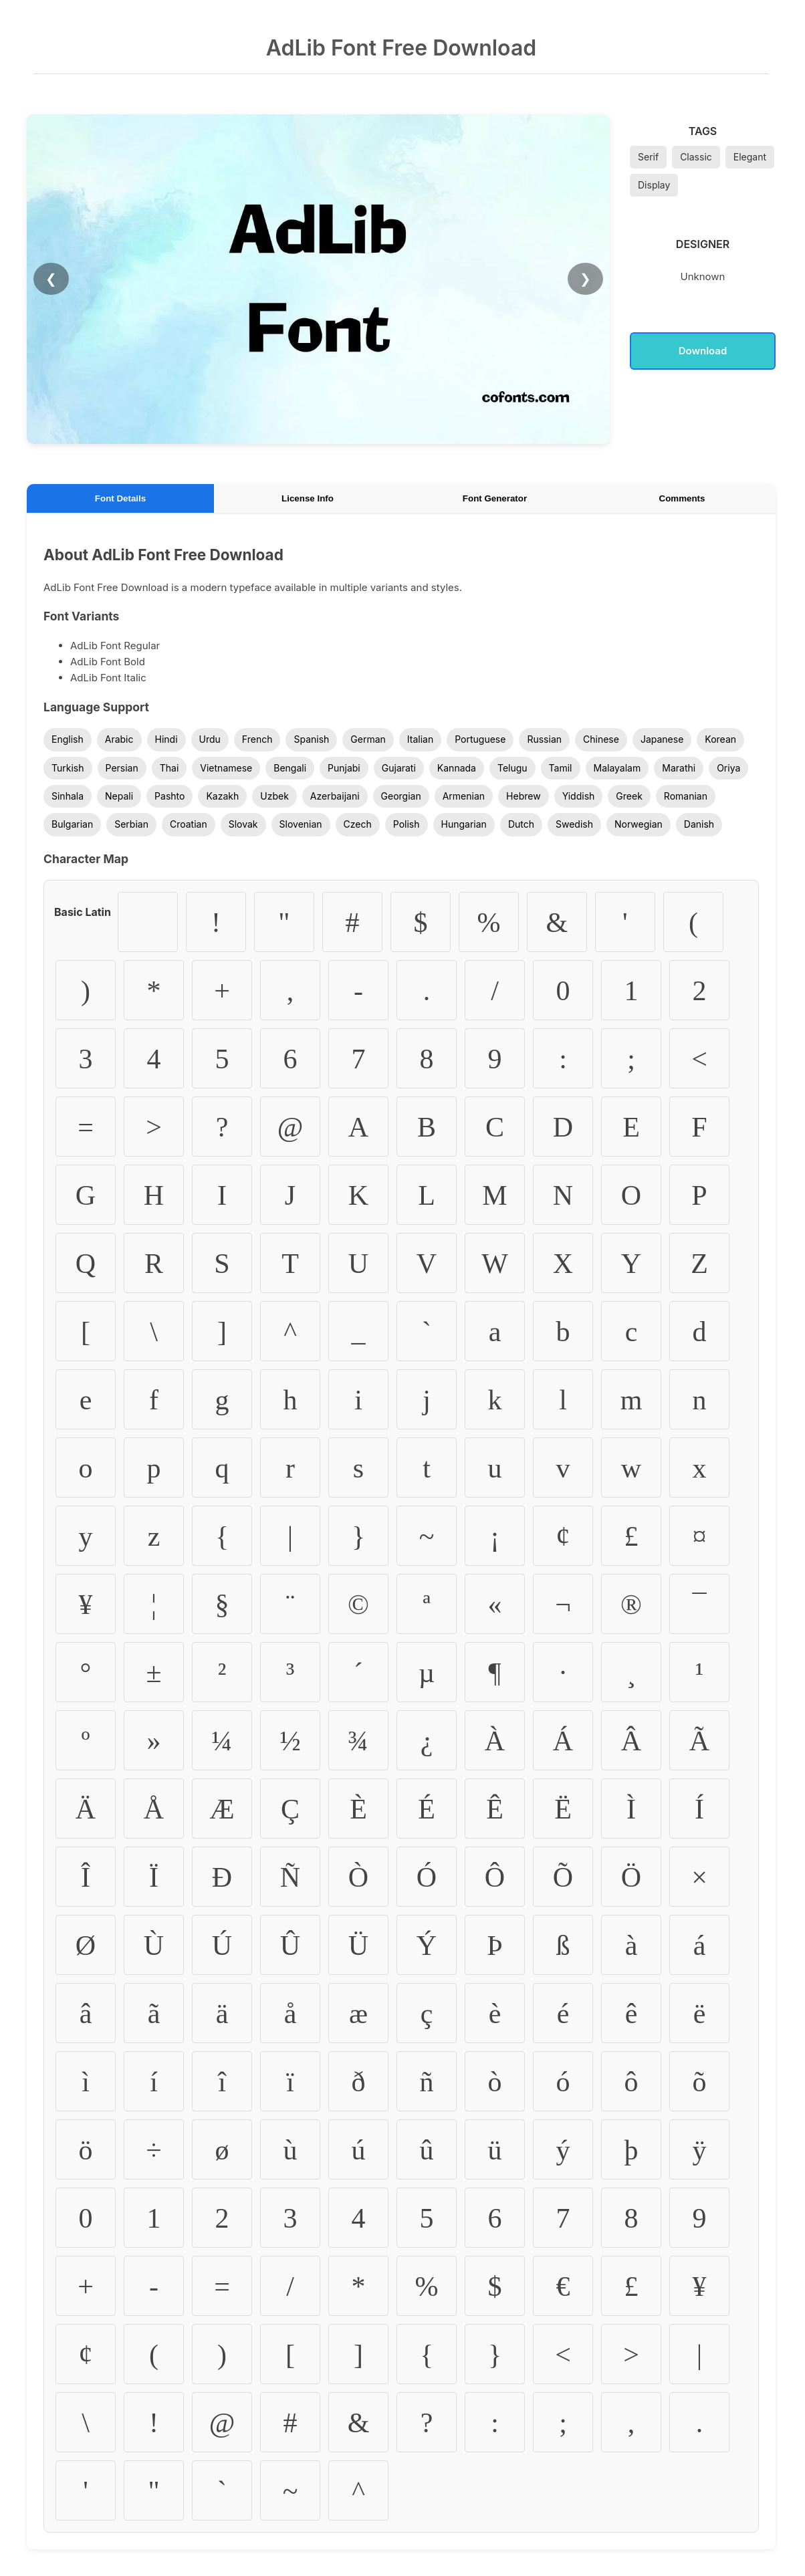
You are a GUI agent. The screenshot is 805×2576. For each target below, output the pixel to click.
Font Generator (495, 498)
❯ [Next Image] (585, 278)
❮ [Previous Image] (51, 278)
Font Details (120, 498)
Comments (682, 498)
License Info (307, 498)
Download (703, 350)
